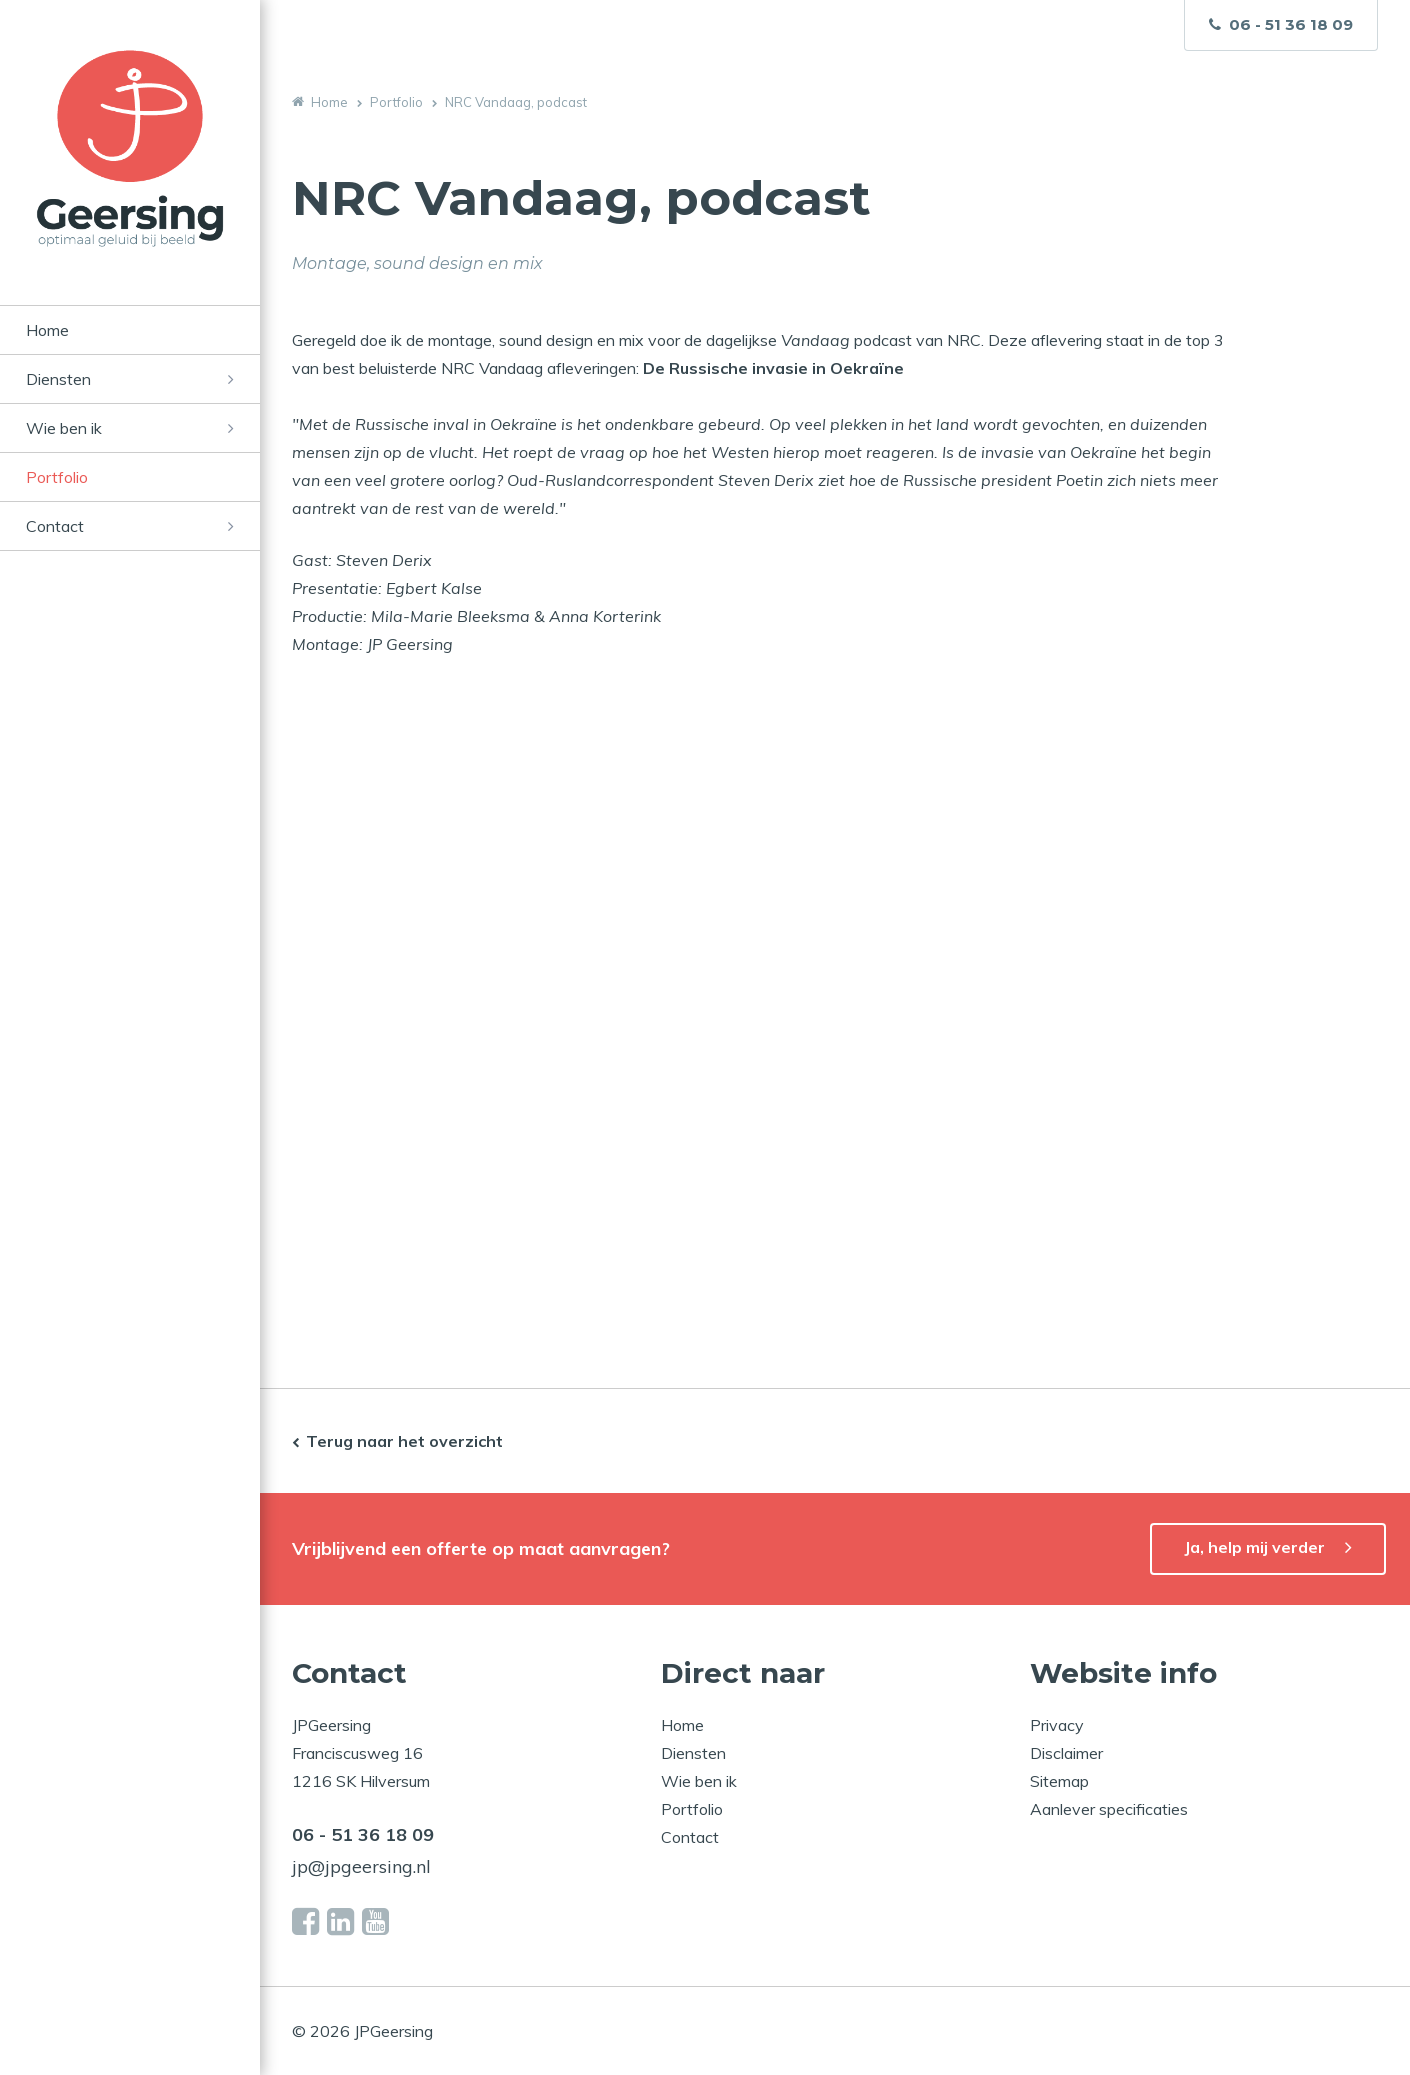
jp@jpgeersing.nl (361, 1866)
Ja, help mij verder (1254, 1547)
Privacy (1057, 1725)
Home (47, 330)
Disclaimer (1066, 1753)
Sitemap (1059, 1781)
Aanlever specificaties (1109, 1809)
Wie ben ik (64, 428)
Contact (55, 526)
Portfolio (57, 477)
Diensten (58, 379)
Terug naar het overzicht (404, 1441)
